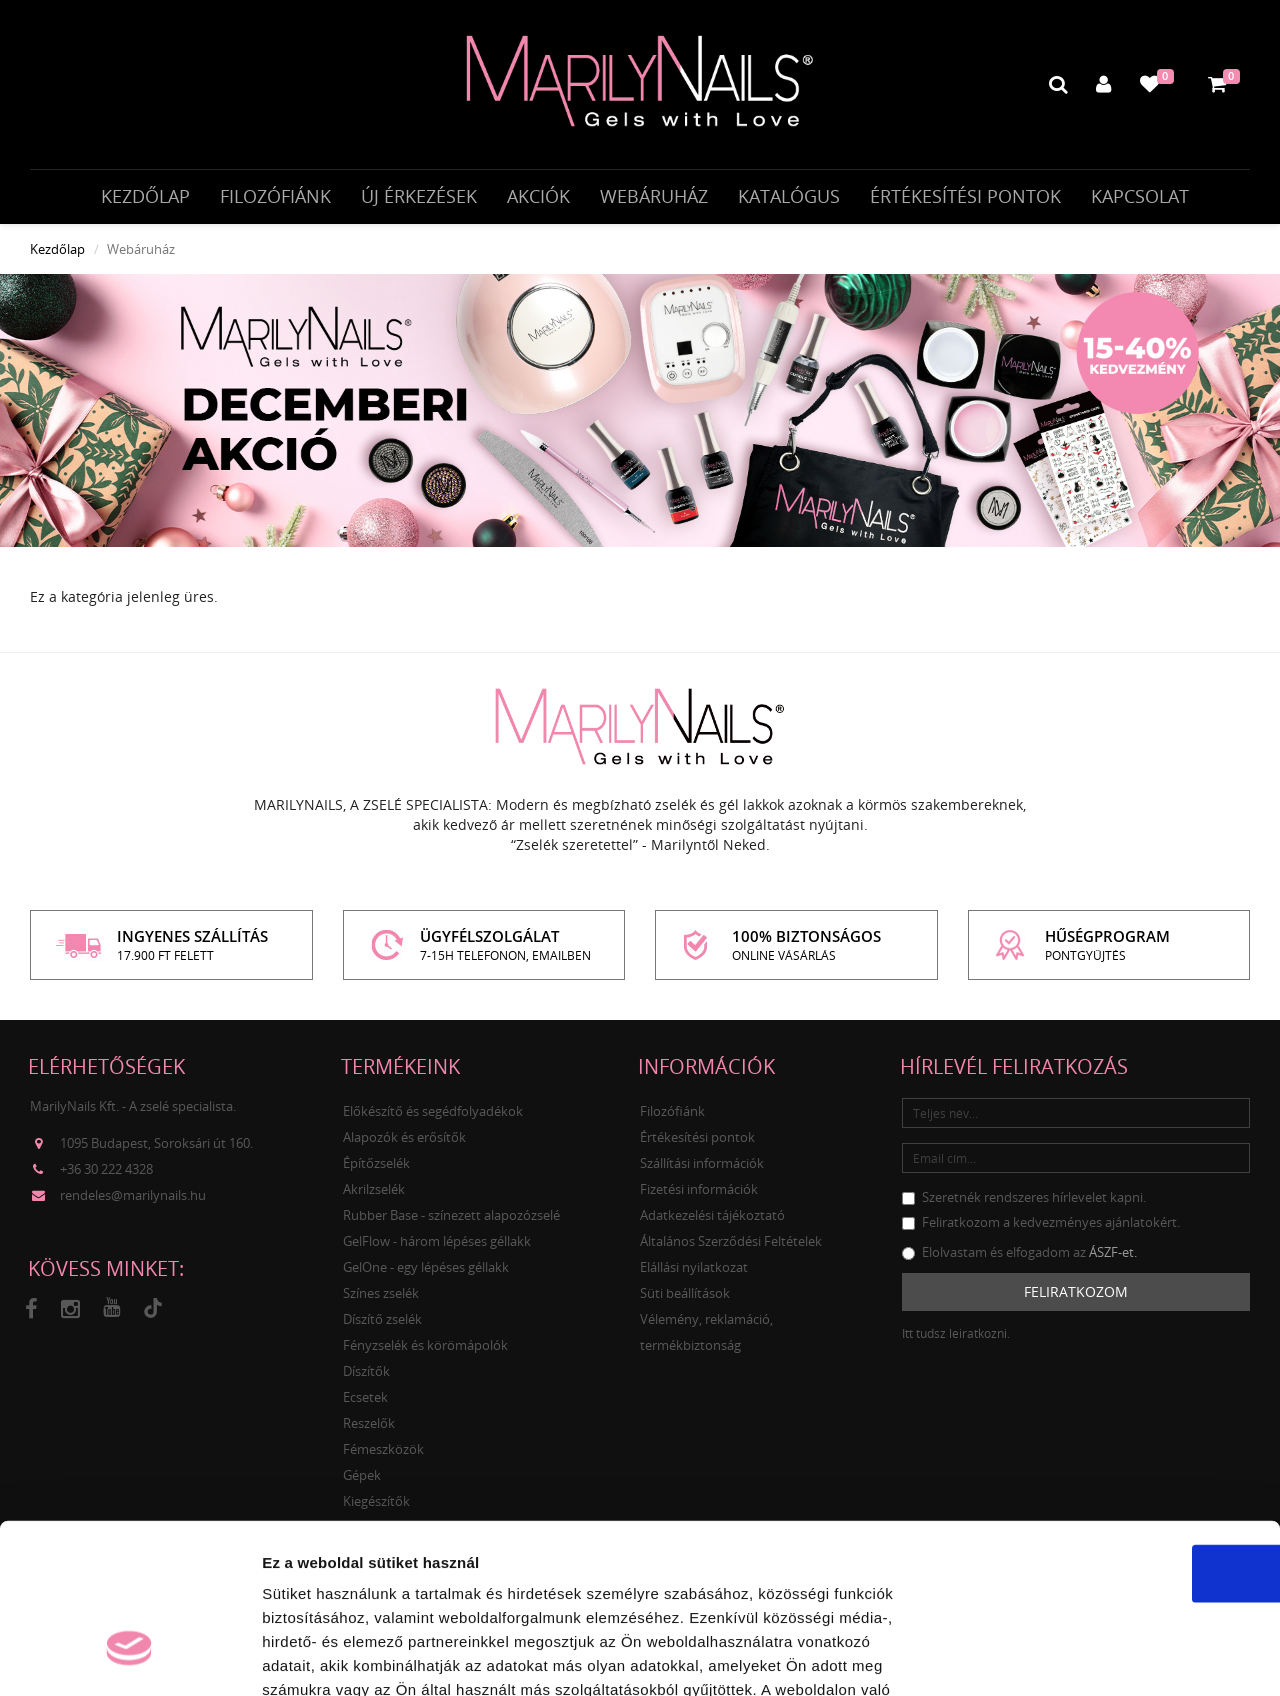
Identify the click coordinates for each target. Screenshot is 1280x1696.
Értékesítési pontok (965, 197)
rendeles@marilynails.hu (133, 1201)
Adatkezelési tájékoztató (712, 1221)
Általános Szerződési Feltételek (731, 1247)
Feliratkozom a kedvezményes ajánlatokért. (1041, 1228)
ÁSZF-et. (1113, 1258)
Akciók (538, 197)
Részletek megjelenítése (1136, 1656)
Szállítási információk (702, 1169)
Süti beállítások (685, 1299)
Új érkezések (419, 197)
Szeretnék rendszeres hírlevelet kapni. (1024, 1203)
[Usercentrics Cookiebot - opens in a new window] (129, 1657)
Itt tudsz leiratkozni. (956, 1339)
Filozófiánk (275, 197)
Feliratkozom (1076, 1297)
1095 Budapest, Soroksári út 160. (156, 1149)
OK (1113, 1435)
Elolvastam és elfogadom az (1019, 1258)
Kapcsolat (1140, 197)
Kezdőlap (145, 197)
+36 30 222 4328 (106, 1175)
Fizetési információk (699, 1195)
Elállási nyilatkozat (694, 1273)
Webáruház (654, 197)
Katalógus (789, 197)
